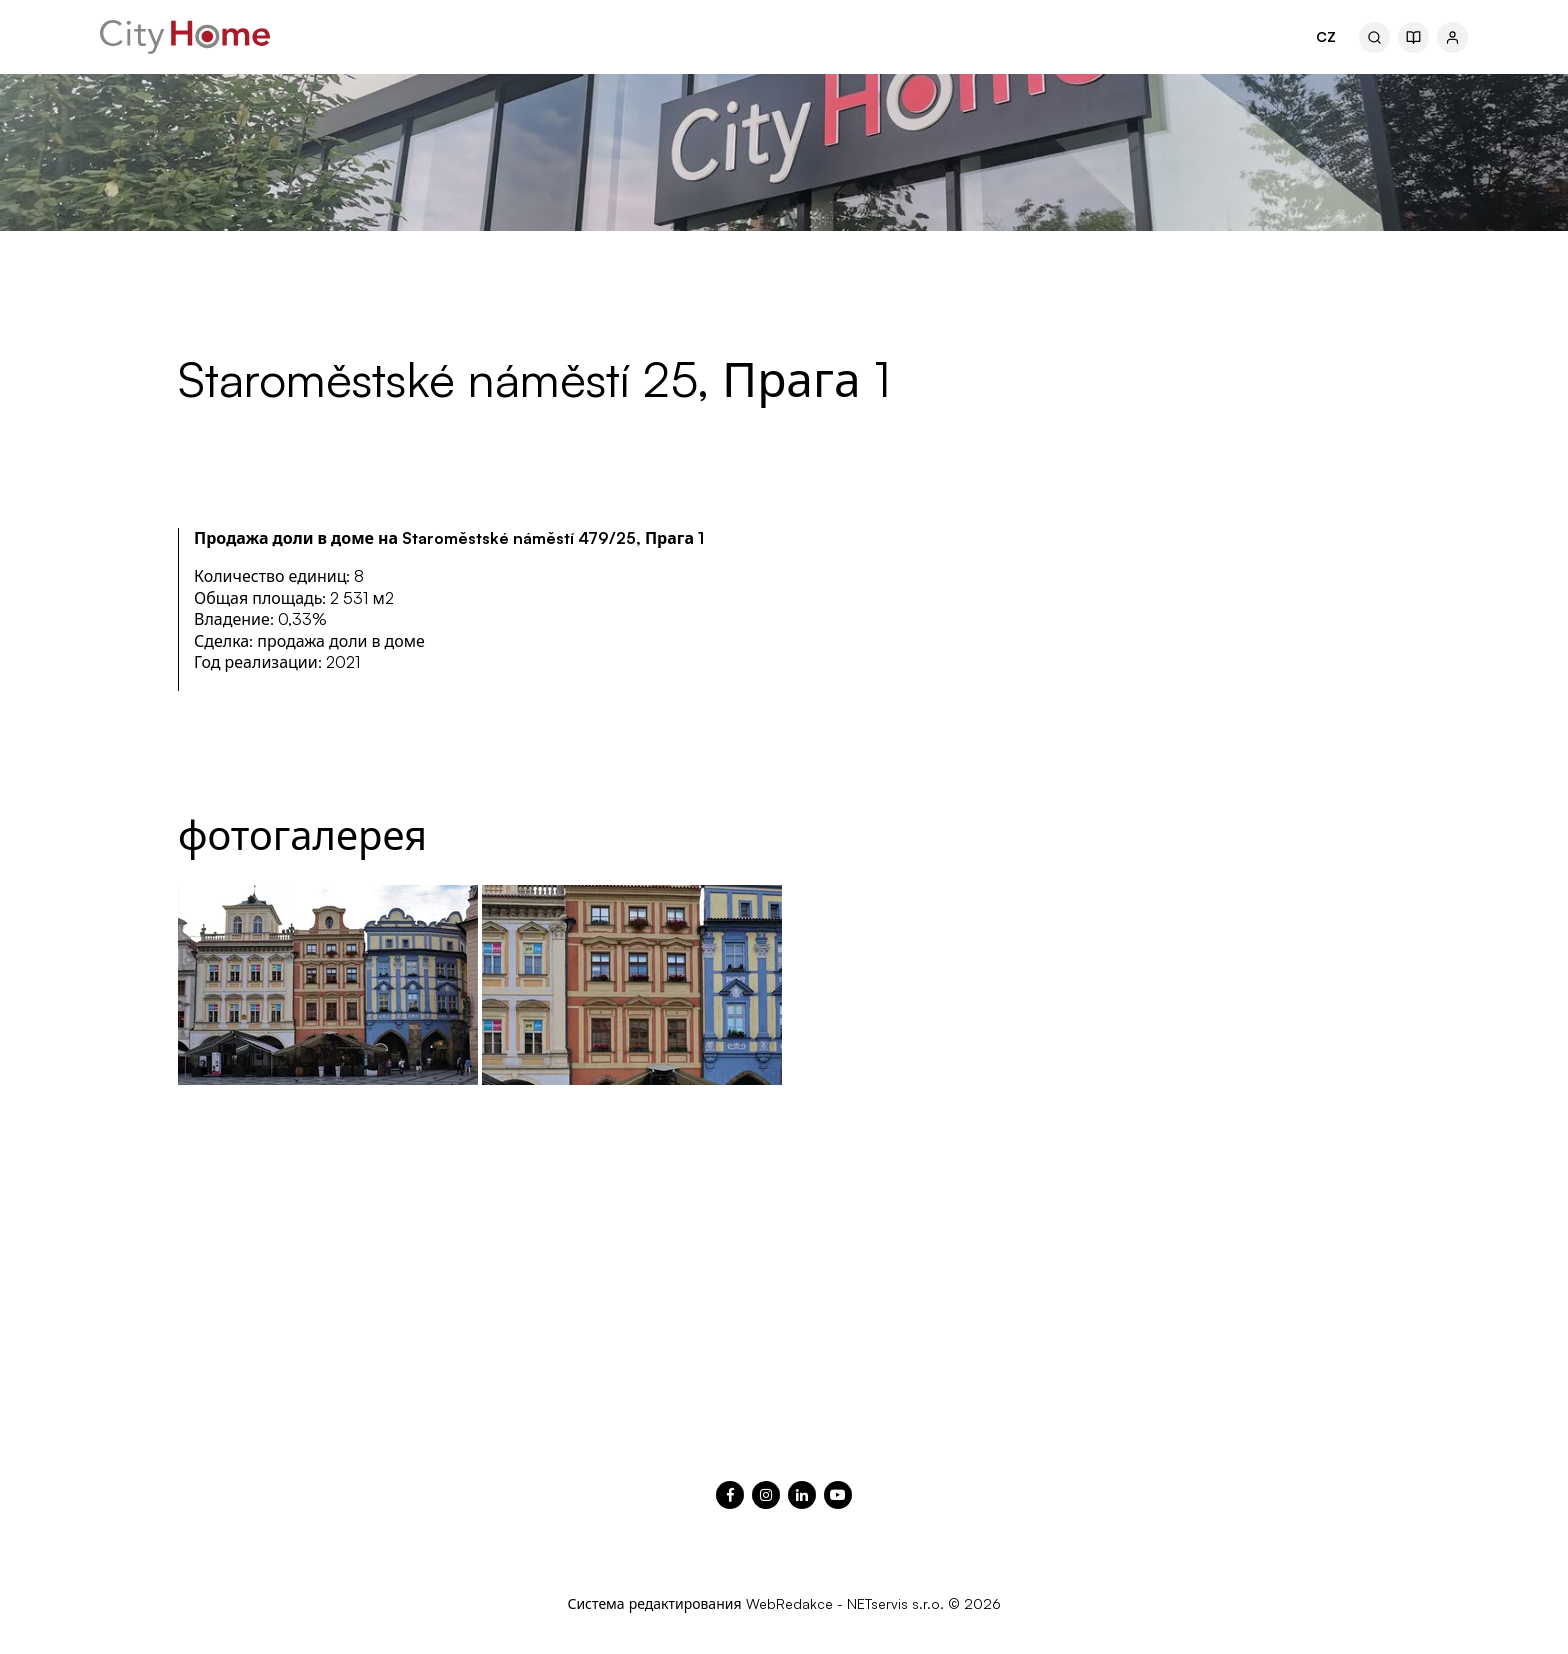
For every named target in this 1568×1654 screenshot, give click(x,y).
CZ (1326, 36)
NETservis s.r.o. (895, 1603)
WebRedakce (789, 1603)
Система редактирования (654, 1603)
